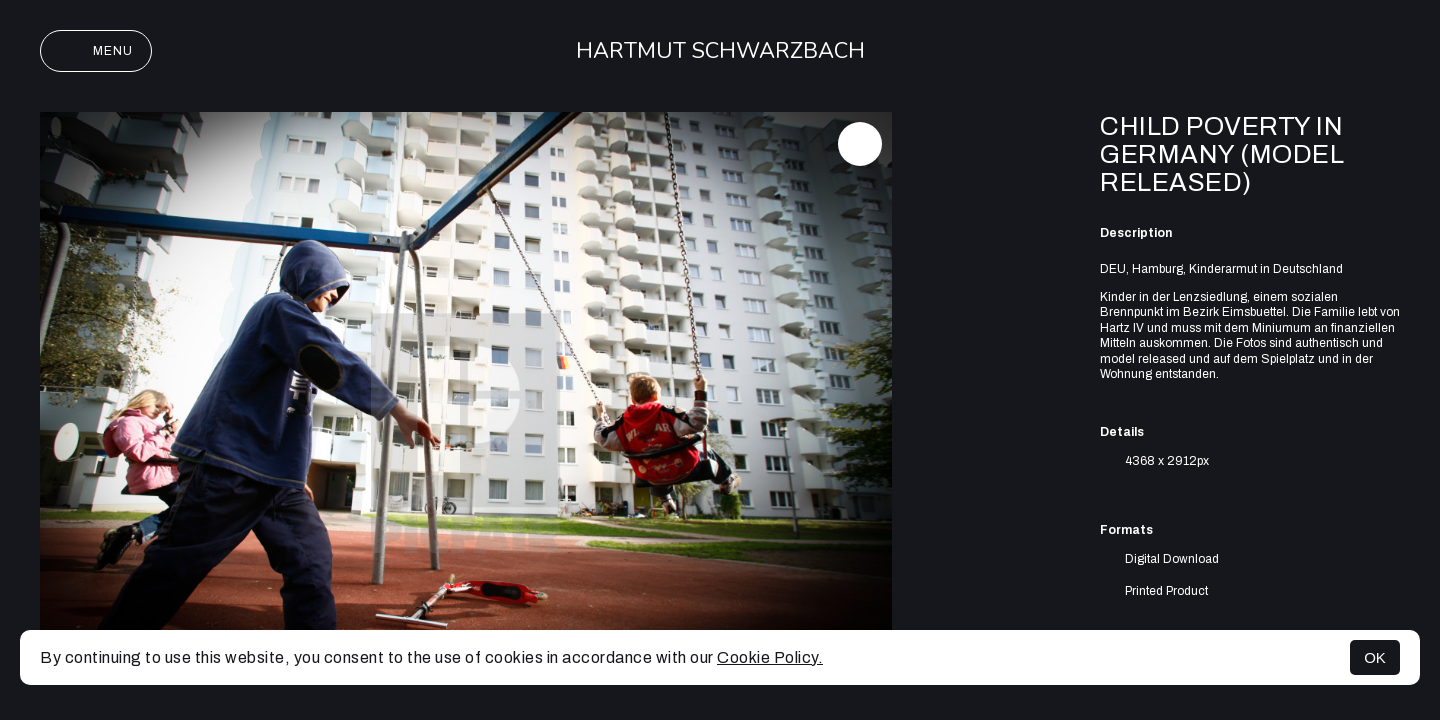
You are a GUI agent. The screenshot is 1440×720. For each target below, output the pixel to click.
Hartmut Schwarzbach (720, 51)
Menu (96, 51)
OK (1375, 657)
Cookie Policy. (770, 657)
